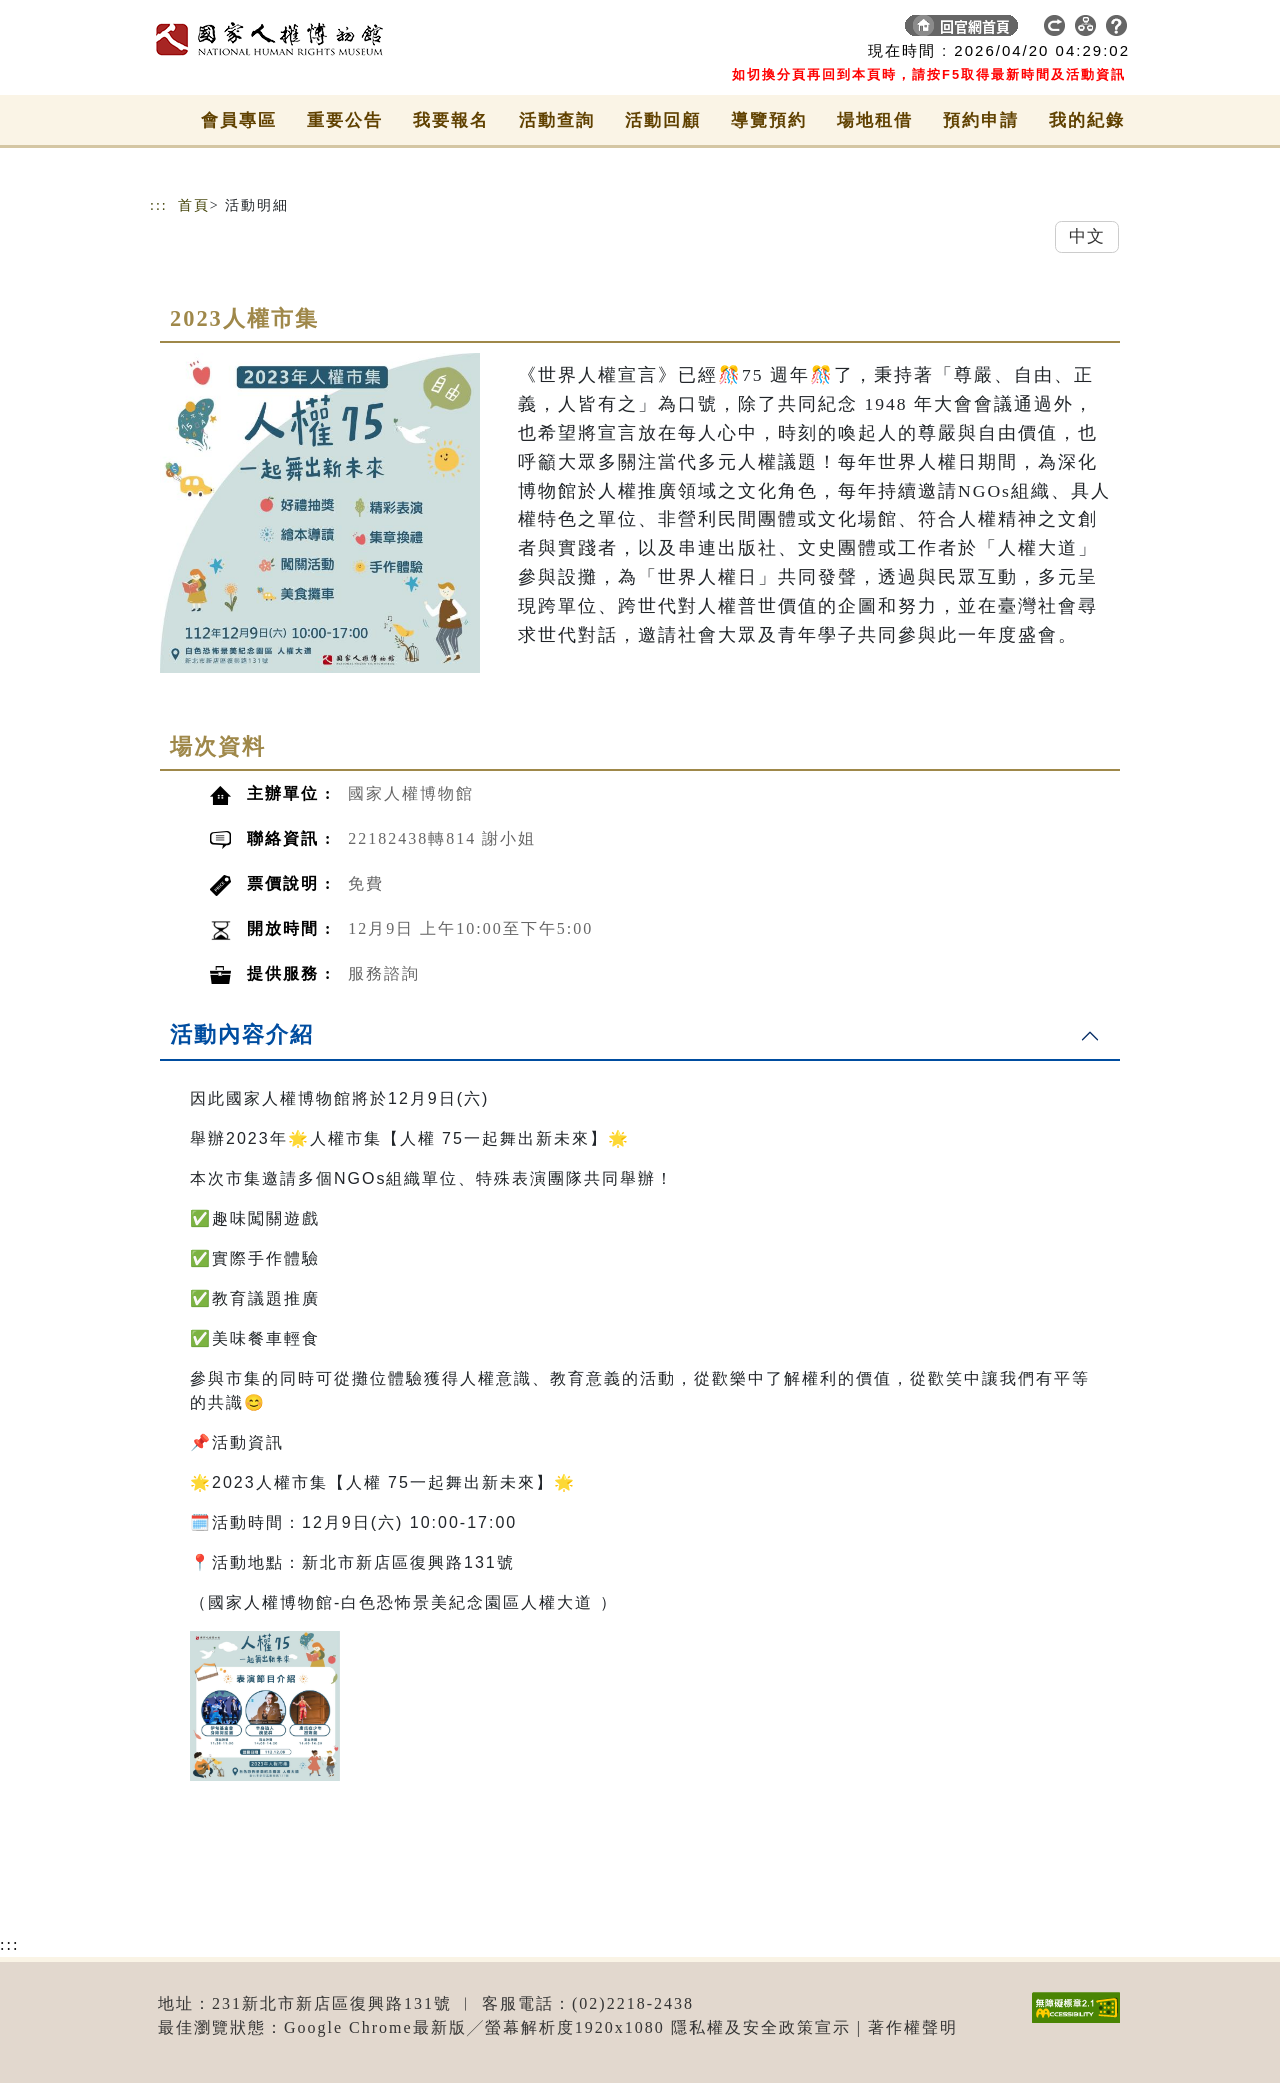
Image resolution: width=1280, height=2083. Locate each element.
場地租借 (875, 120)
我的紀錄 (1087, 120)
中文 (1087, 236)
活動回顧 (663, 120)
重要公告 (345, 120)
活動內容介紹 (242, 1034)
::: (159, 205)
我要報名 (451, 120)
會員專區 (239, 120)
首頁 (194, 205)
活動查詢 (557, 120)
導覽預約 (769, 120)
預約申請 (981, 120)
